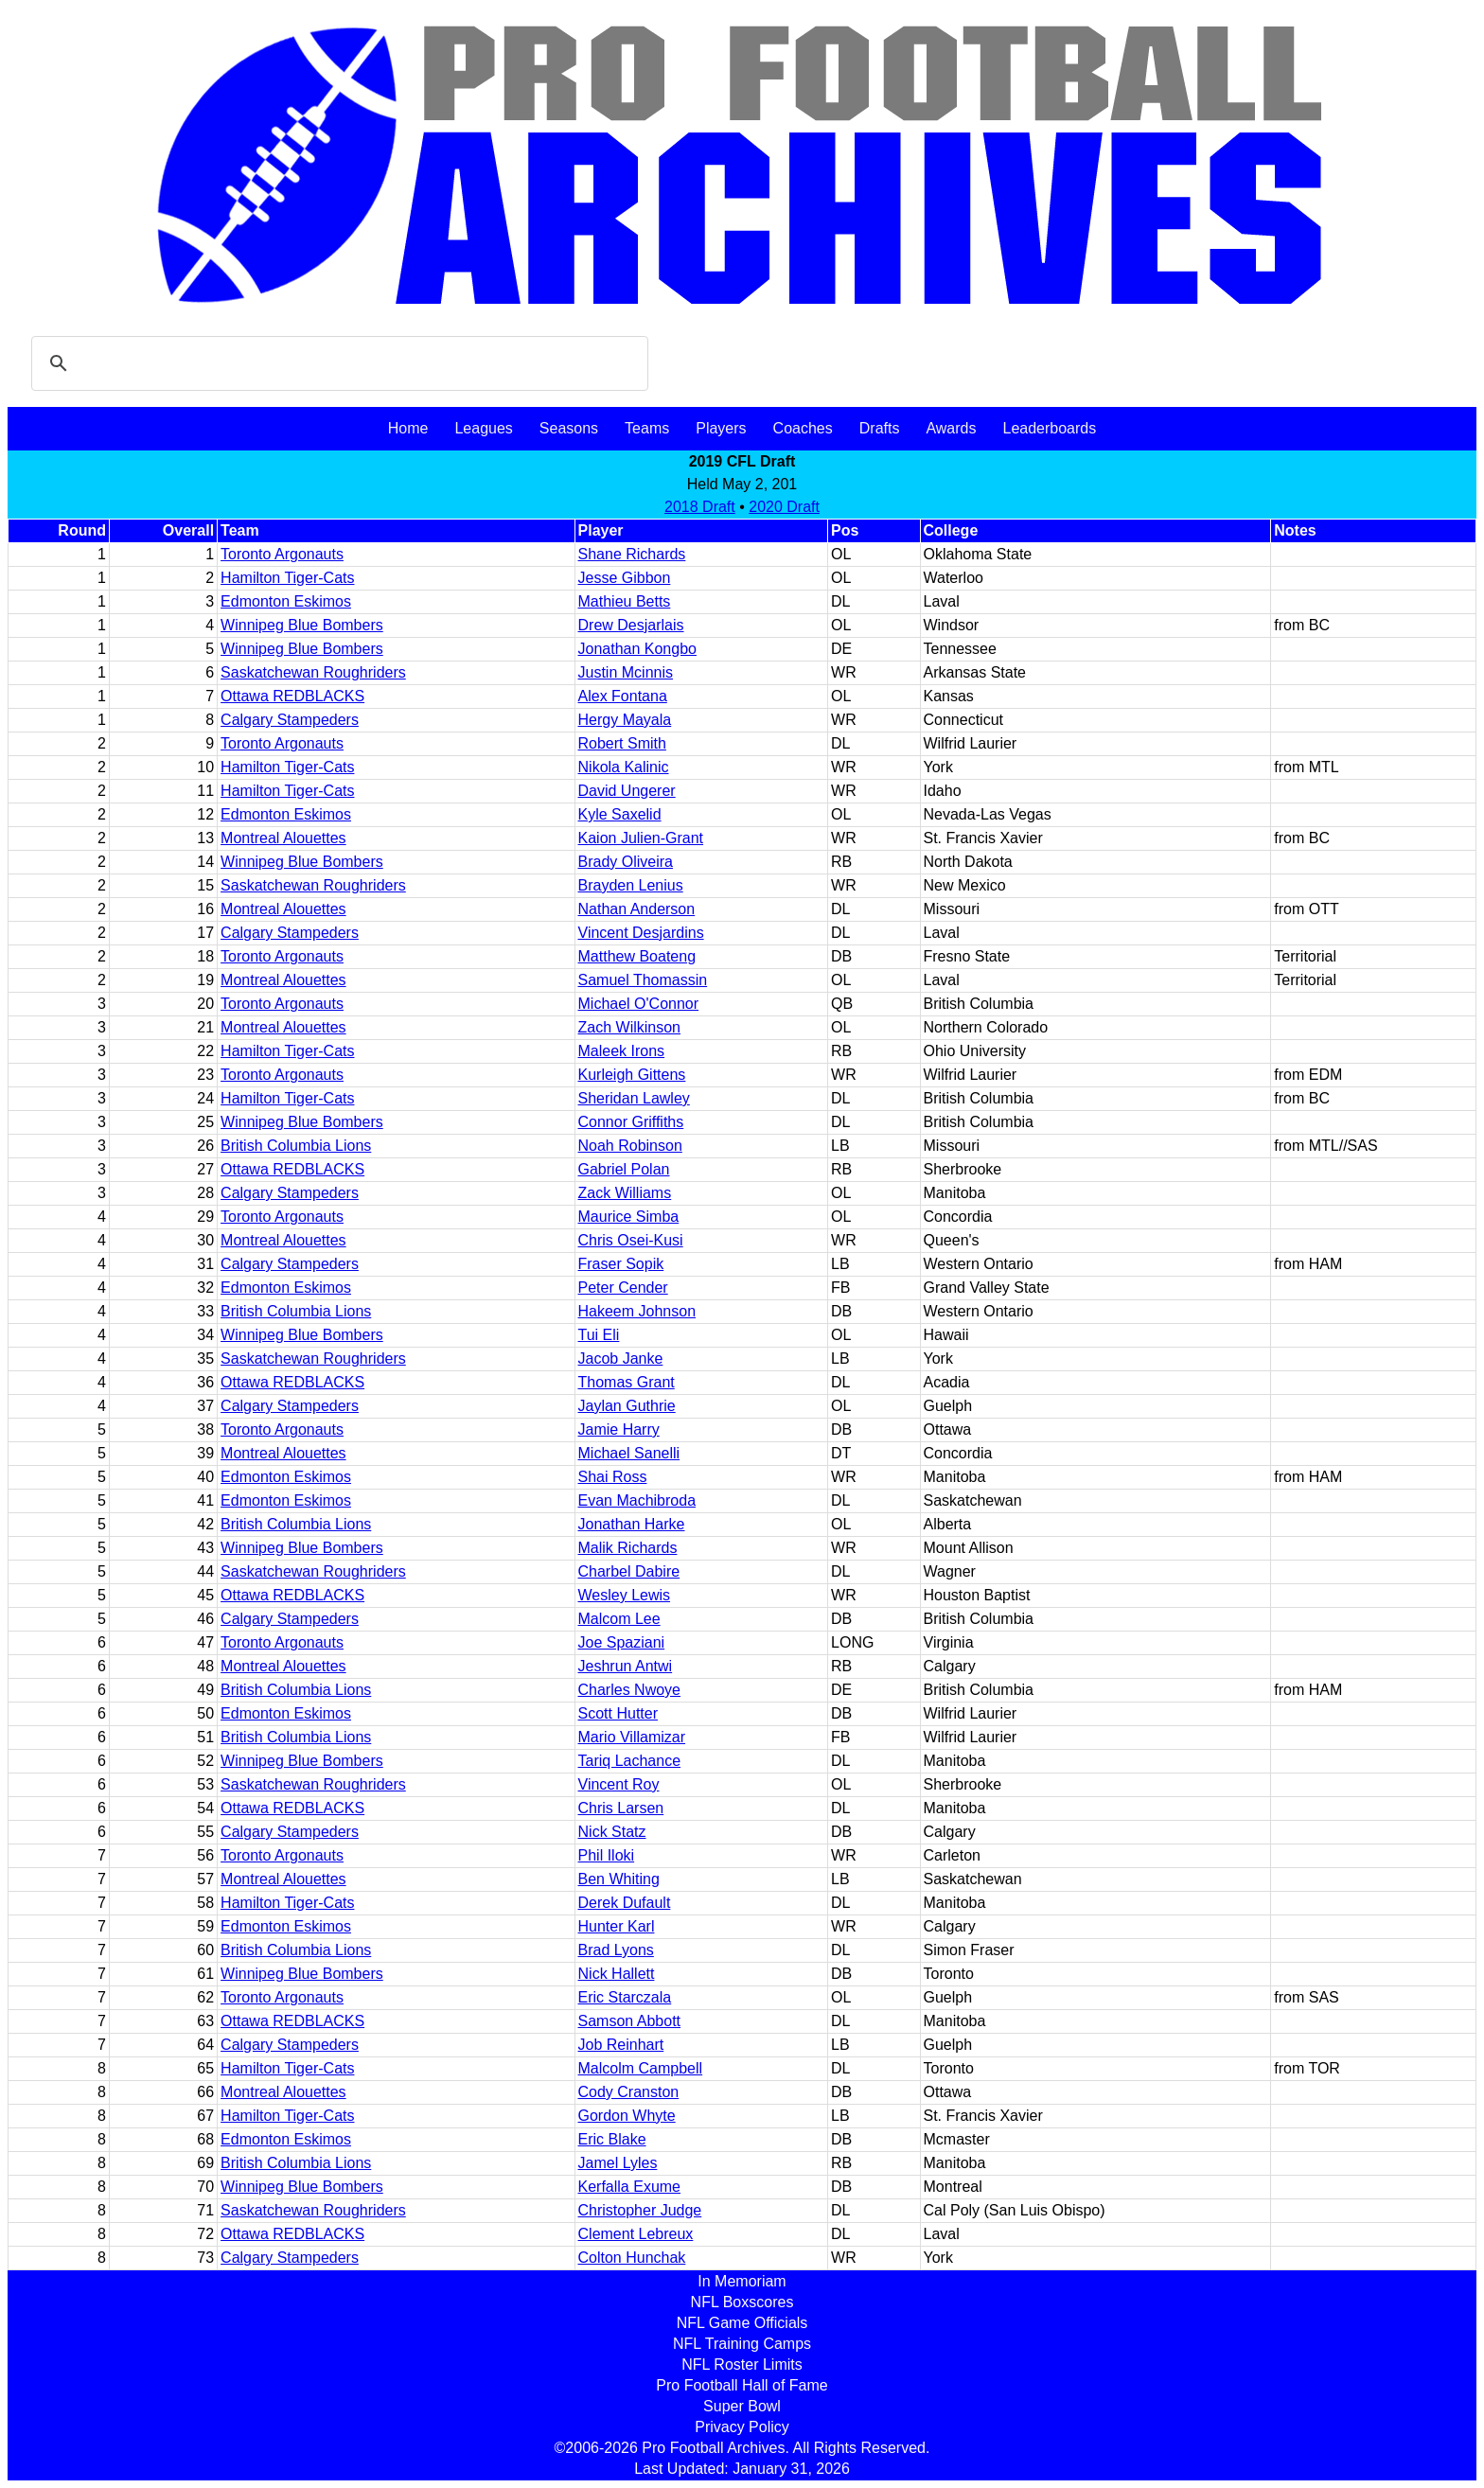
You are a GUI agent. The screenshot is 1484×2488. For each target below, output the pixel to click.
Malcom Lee (619, 1619)
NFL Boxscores (742, 2302)
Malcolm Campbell (640, 2068)
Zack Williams (625, 1193)
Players (721, 428)
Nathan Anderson (637, 909)
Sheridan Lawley (634, 1098)
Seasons (568, 428)
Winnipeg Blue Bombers (302, 625)
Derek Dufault (624, 1903)
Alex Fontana (622, 696)
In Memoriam (742, 2281)
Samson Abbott (629, 2021)
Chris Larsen (621, 1808)
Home (408, 428)
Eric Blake (612, 2139)
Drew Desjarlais (631, 625)
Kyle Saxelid (620, 814)
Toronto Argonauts (282, 554)
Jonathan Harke (631, 1524)
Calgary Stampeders (290, 720)
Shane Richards (632, 554)
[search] (337, 363)
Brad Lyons (616, 1950)
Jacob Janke (620, 1358)
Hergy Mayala (625, 720)
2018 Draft (699, 507)
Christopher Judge (640, 2210)
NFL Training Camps (742, 2344)
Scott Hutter (618, 1713)
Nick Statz (612, 1832)
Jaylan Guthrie (627, 1406)
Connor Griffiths (631, 1122)
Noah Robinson (630, 1146)
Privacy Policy (742, 2427)
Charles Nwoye (629, 1690)
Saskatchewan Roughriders (313, 672)
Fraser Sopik (621, 1264)
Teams (647, 428)
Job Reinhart (621, 2045)
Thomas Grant (626, 1382)
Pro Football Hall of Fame (741, 2385)
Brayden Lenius (630, 885)
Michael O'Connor (638, 1004)
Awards (951, 428)
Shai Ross (612, 1477)
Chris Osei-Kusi (630, 1240)
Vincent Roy (619, 1784)
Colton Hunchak (632, 2258)
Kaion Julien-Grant (641, 838)
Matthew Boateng (637, 956)
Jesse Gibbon (624, 578)
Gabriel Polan (624, 1169)
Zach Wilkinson (629, 1027)
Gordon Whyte (627, 2116)
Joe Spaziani (621, 1642)
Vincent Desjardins (641, 933)
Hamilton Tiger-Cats (287, 578)
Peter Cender (623, 1287)
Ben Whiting (619, 1879)
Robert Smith (622, 743)
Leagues (483, 428)
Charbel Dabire (629, 1571)
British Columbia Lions (296, 1146)
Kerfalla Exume (629, 2187)
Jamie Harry (619, 1429)
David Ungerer (627, 791)
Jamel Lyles (618, 2163)
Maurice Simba (629, 1217)
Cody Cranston (629, 2092)
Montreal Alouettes (283, 838)
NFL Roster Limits (741, 2364)
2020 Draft (784, 507)
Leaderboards (1049, 428)
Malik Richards (628, 1548)
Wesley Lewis (624, 1595)
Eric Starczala (625, 1997)
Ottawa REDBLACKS (292, 696)
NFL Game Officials (742, 2323)
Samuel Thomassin (643, 980)
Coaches (803, 428)
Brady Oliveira (625, 862)
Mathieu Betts (624, 601)
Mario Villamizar (632, 1737)
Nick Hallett (616, 1974)
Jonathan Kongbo (637, 649)
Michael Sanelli (629, 1453)
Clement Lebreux (636, 2234)
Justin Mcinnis (625, 672)
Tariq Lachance (629, 1761)
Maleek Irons (621, 1051)
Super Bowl (742, 2406)
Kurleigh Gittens (632, 1075)
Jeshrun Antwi (625, 1666)
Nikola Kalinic (623, 767)
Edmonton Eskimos (286, 601)
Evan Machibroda (637, 1500)
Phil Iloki (606, 1855)
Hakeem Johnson (637, 1311)
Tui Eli (599, 1335)
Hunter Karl (616, 1926)
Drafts (879, 428)
